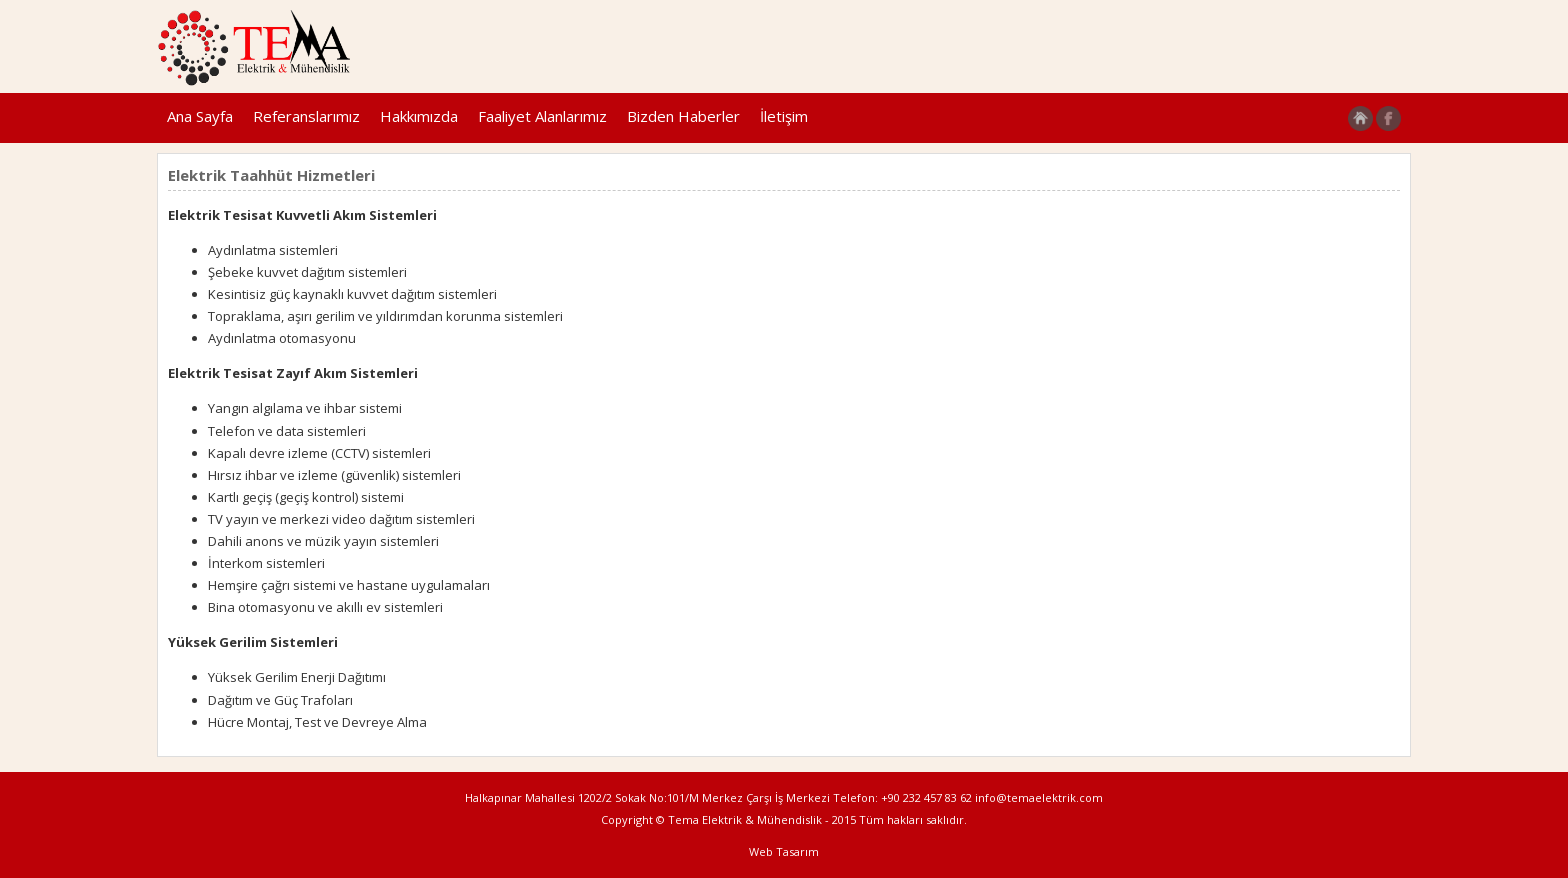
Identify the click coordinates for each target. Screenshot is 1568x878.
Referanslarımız (306, 116)
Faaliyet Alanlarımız (542, 116)
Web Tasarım (784, 851)
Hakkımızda (419, 116)
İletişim (784, 116)
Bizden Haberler (683, 116)
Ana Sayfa (200, 116)
